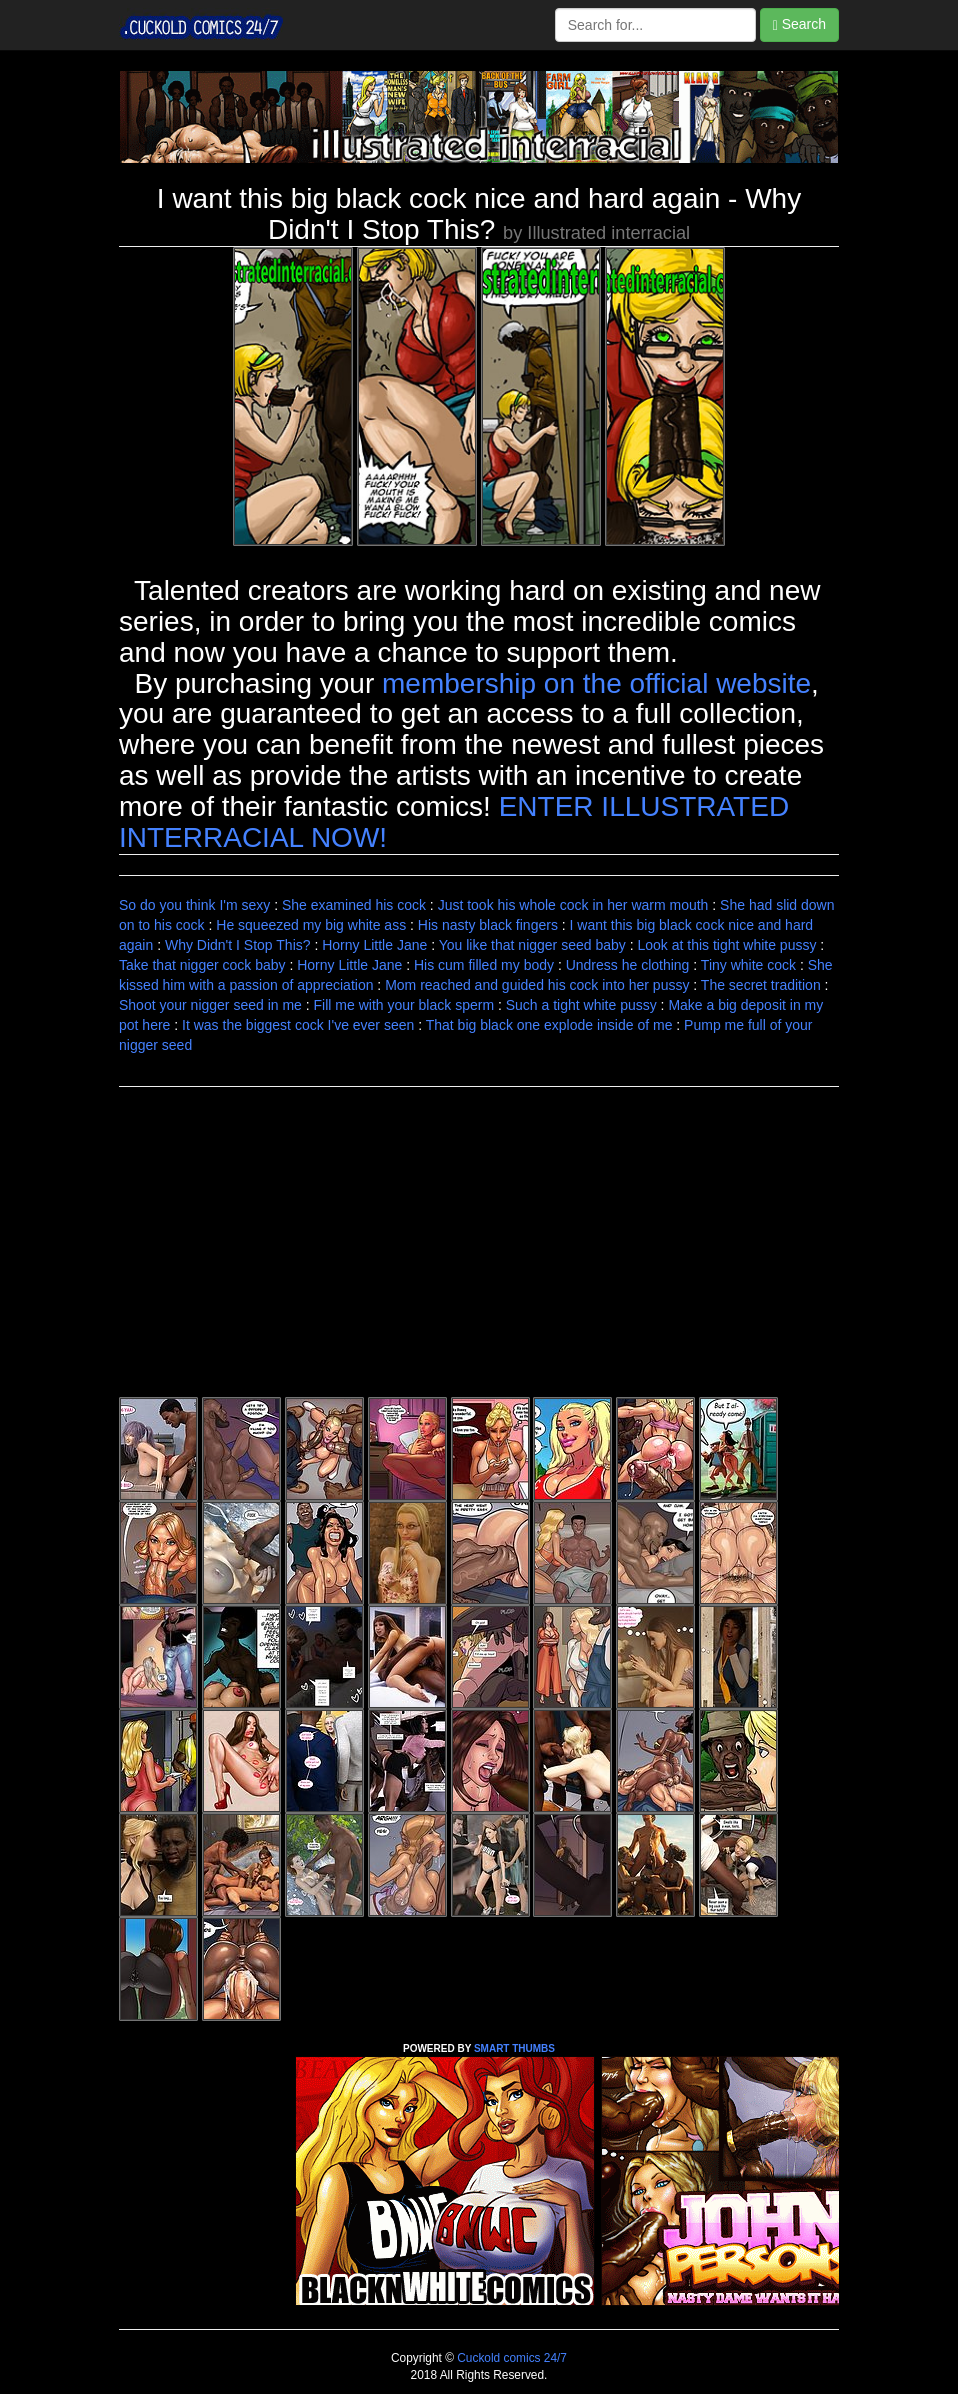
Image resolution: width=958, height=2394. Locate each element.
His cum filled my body (484, 965)
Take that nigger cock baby (202, 965)
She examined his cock (354, 905)
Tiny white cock (748, 965)
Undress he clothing (628, 965)
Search (799, 24)
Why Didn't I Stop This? (238, 945)
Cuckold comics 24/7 (510, 2358)
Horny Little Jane (374, 945)
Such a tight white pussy (581, 1005)
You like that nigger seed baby (532, 945)
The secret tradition (761, 985)
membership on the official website (596, 683)
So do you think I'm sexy (194, 905)
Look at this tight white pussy (726, 945)
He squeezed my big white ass (311, 925)
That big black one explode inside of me (549, 1025)
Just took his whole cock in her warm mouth (573, 905)
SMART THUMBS (514, 2048)
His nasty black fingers (488, 925)
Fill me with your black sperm (404, 1005)
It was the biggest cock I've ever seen (298, 1025)
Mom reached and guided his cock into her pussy (537, 985)
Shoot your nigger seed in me (210, 1005)
